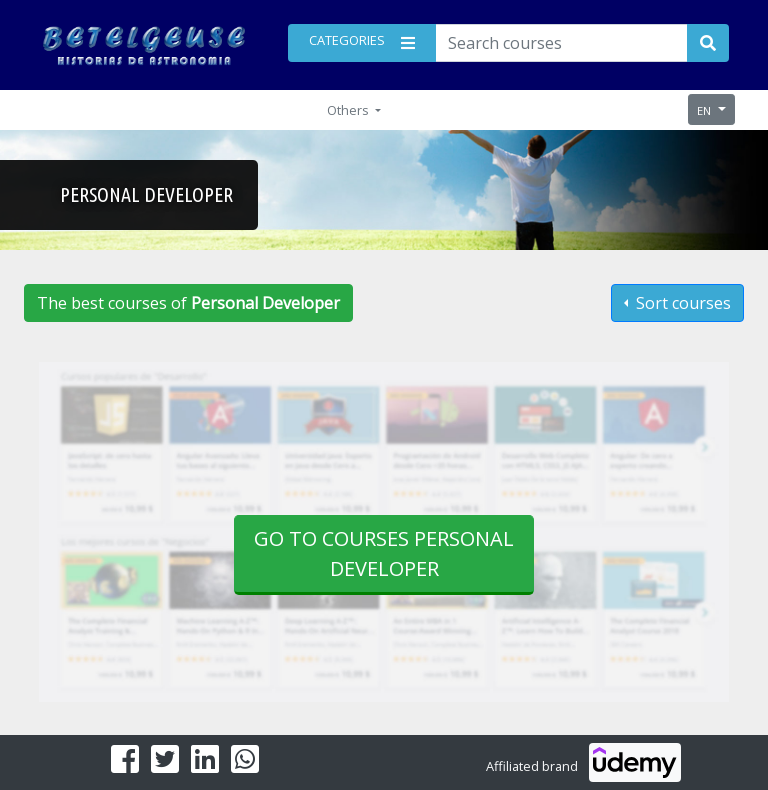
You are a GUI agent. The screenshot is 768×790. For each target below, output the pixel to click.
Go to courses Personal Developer (384, 553)
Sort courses (681, 303)
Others (349, 110)
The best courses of (188, 303)
